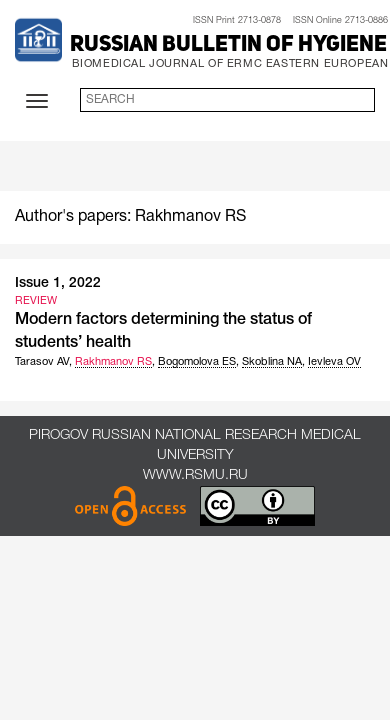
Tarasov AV (42, 362)
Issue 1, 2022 (58, 283)
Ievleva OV (334, 362)
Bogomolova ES (197, 362)
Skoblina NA (272, 362)
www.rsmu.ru (195, 475)
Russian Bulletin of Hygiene (228, 45)
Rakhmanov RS (113, 362)
